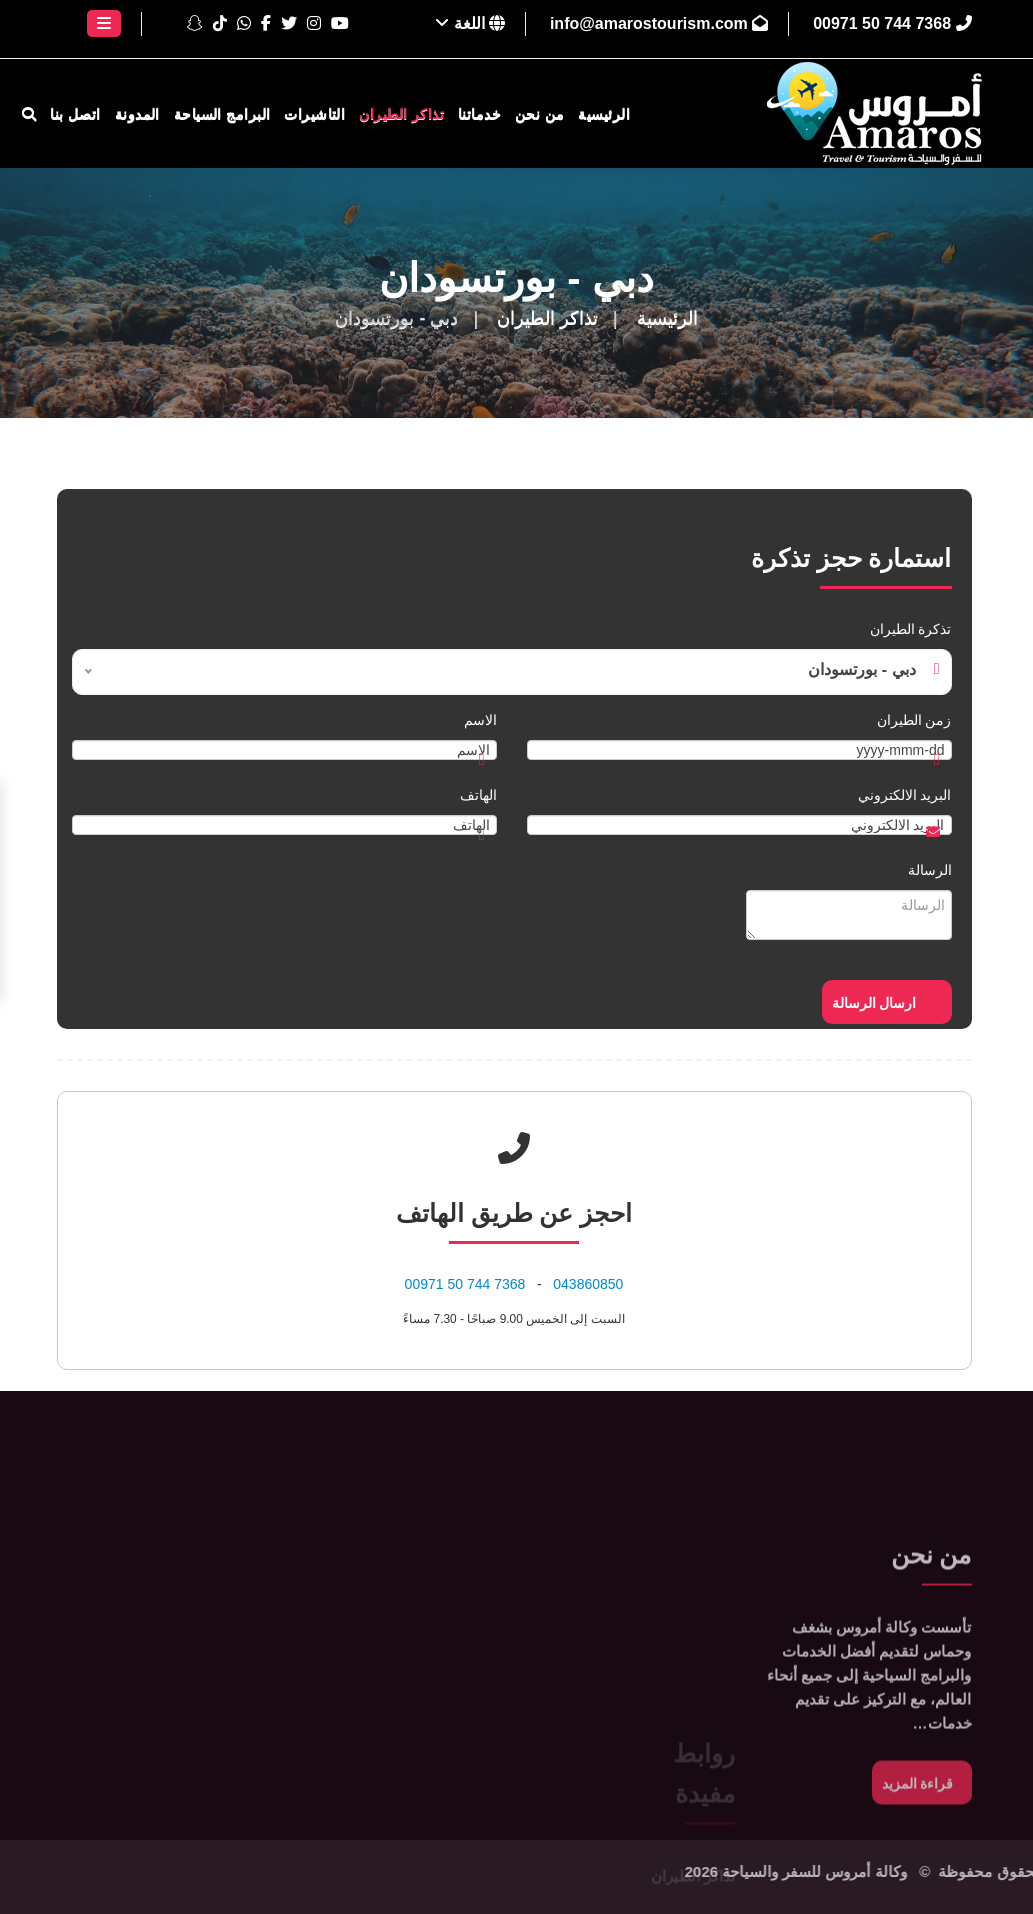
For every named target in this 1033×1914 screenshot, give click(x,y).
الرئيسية (604, 114)
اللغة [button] (470, 23)
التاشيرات (314, 114)
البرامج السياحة (222, 114)
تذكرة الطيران (911, 629)
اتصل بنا (75, 114)
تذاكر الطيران (401, 114)
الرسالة (930, 870)
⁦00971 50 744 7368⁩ (892, 23)
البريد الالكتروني (905, 795)
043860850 (588, 1284)
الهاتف (478, 795)
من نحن (540, 114)
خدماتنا (479, 114)
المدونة (137, 114)
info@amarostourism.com (659, 23)
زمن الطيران (914, 720)
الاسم (480, 720)
